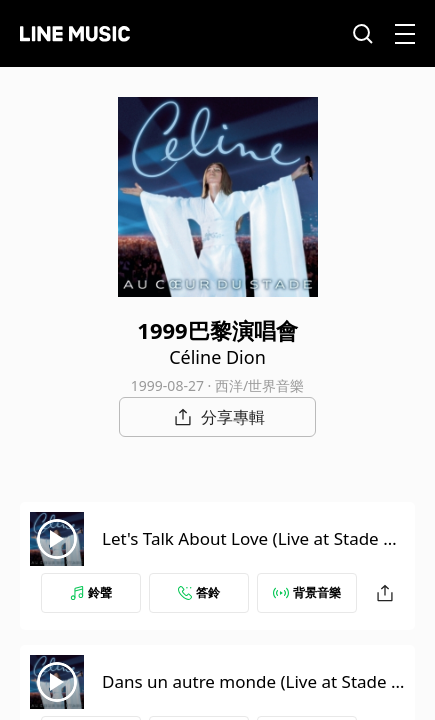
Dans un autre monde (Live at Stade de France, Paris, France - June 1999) (252, 693)
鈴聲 (91, 592)
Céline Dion (217, 357)
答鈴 (199, 592)
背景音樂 (307, 592)
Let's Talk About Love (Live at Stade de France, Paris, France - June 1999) (252, 550)
